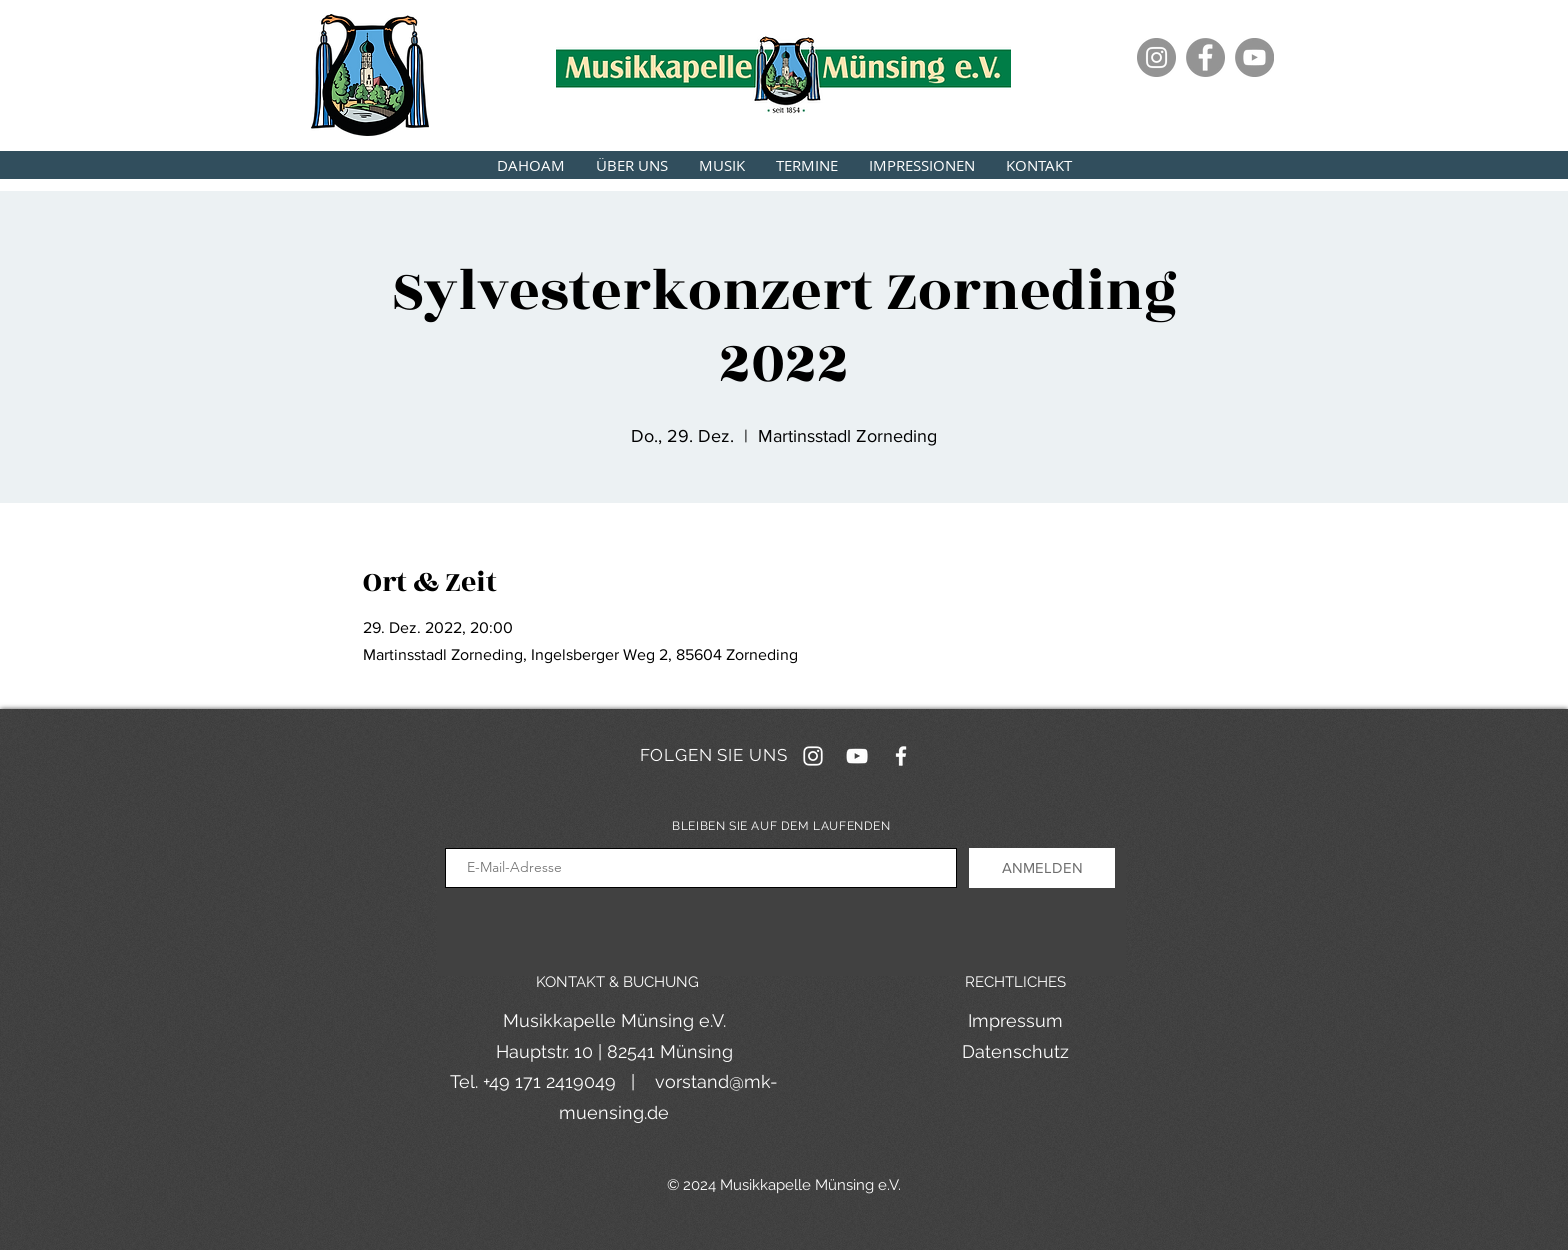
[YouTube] (1254, 57)
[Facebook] (1205, 57)
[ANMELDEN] (1042, 868)
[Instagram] (1156, 57)
